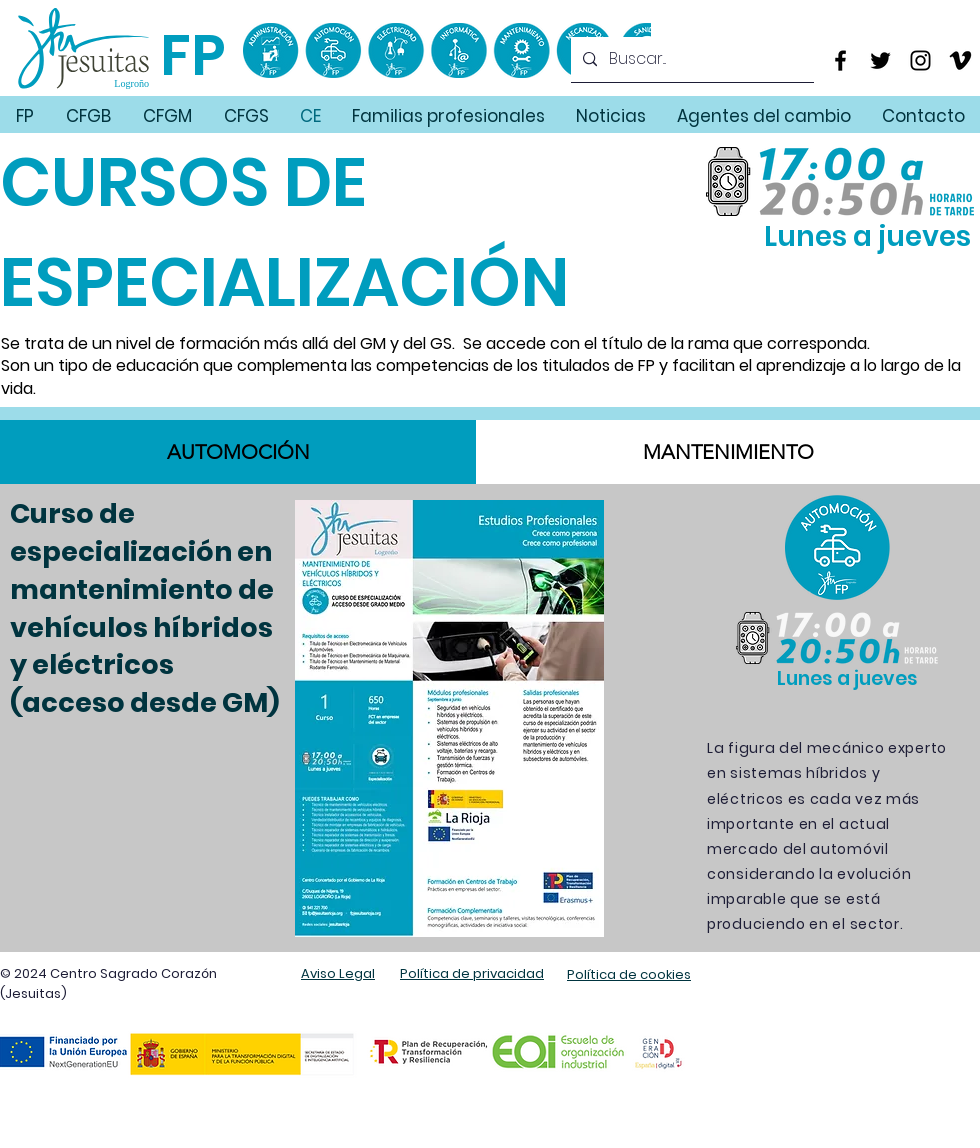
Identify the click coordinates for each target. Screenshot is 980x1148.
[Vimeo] (960, 60)
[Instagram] (920, 60)
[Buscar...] (690, 59)
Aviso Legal (338, 973)
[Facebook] (840, 60)
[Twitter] (880, 60)
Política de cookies (629, 974)
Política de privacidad (472, 973)
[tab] (238, 452)
